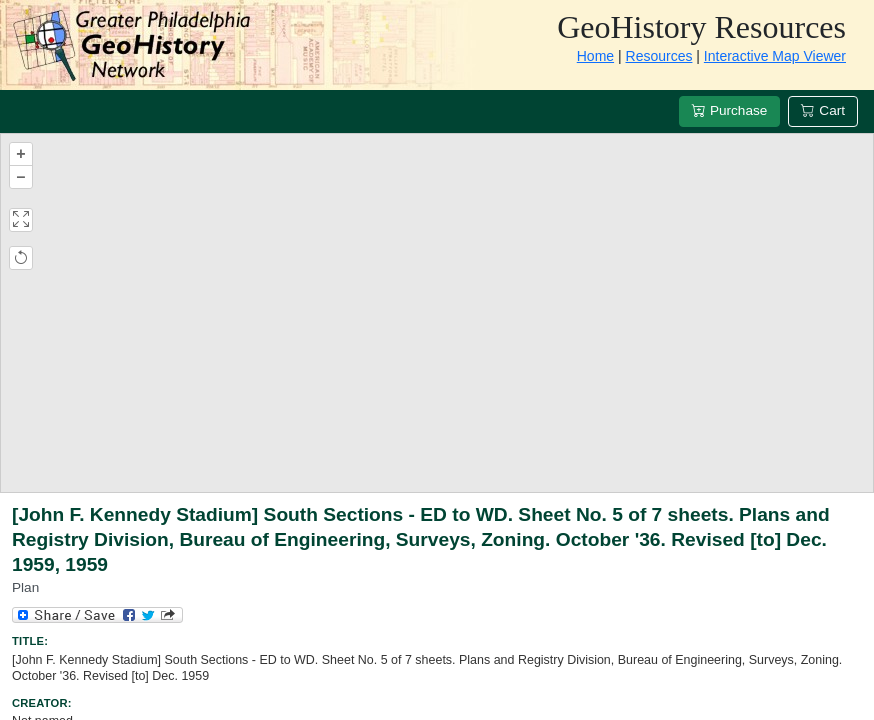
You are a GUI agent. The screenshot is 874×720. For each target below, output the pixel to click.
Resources (659, 56)
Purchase (729, 110)
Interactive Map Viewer (775, 56)
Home (595, 56)
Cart (823, 110)
